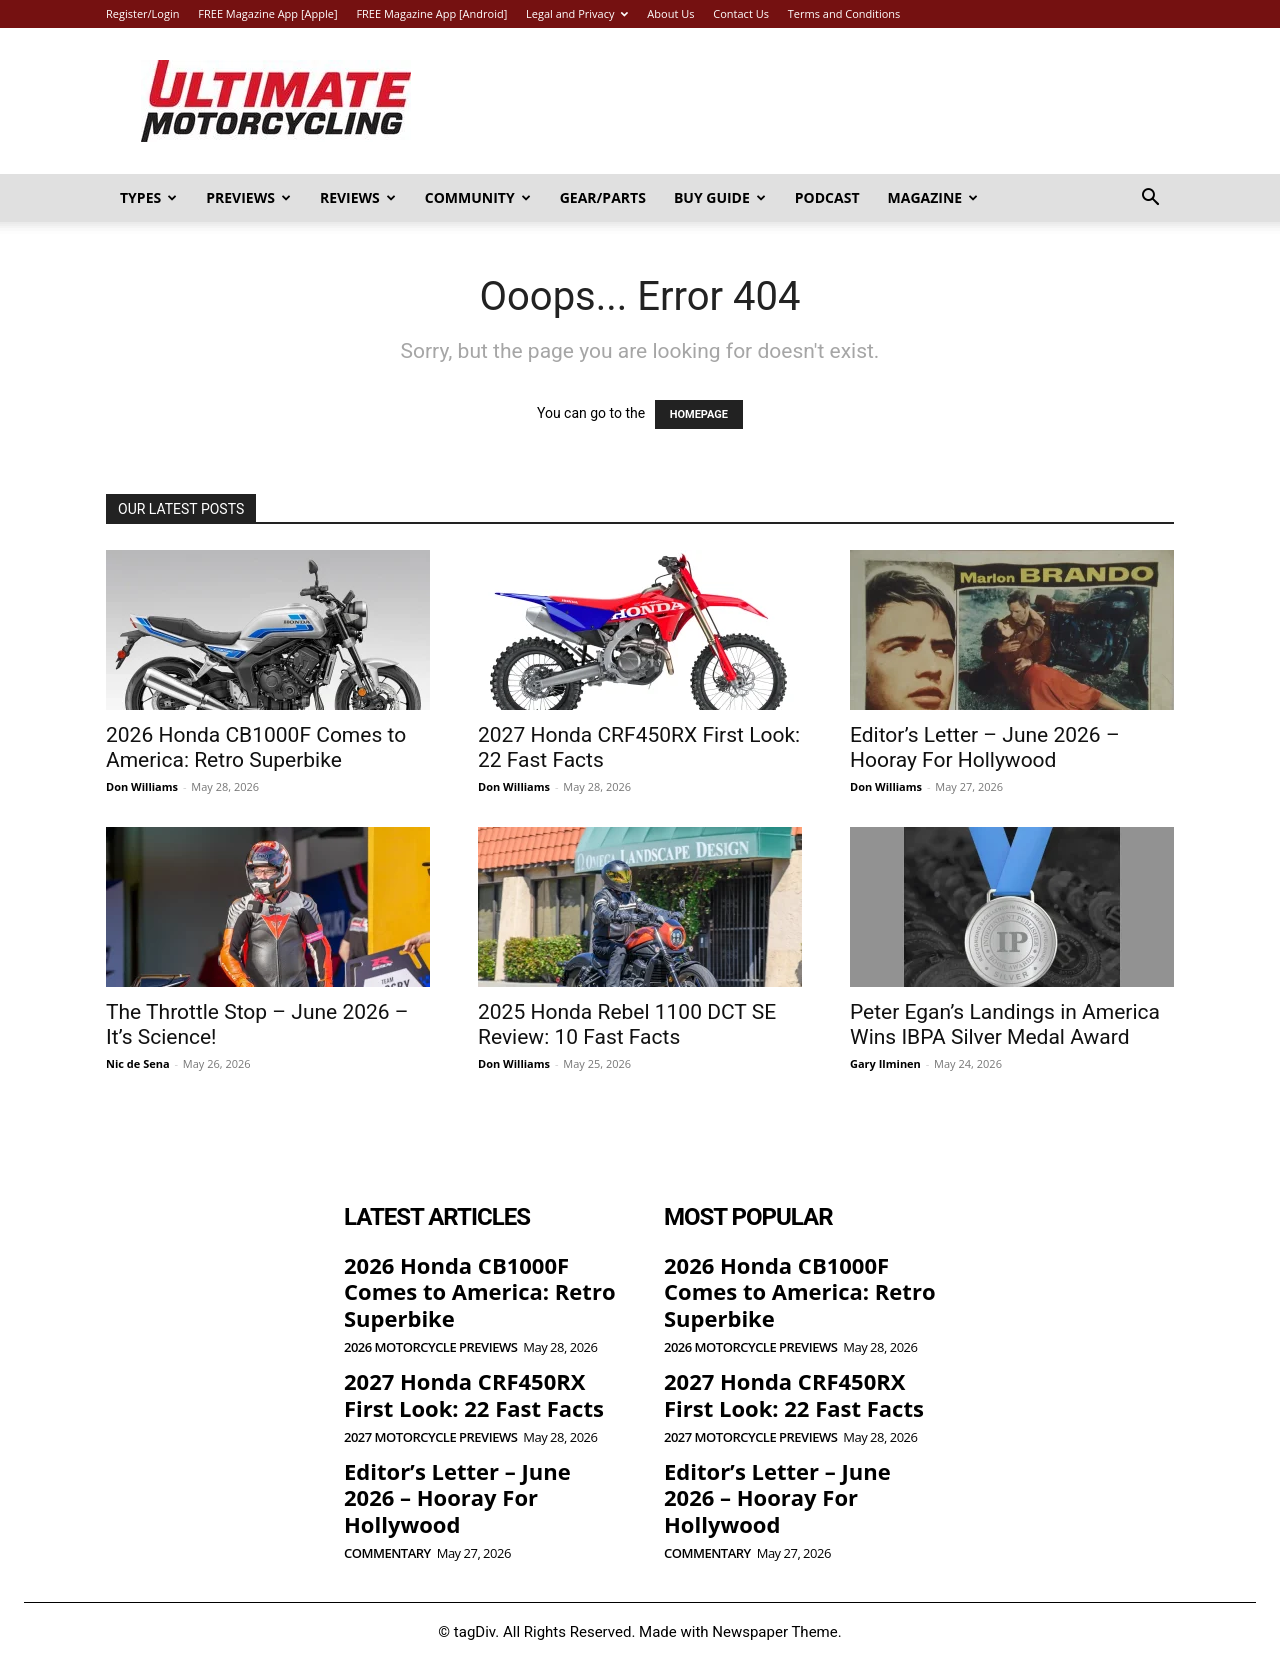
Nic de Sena (138, 1063)
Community (478, 197)
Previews (248, 197)
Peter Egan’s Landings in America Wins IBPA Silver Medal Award (1005, 1024)
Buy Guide (720, 197)
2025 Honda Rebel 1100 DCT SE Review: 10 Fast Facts (627, 1024)
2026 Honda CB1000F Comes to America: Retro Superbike (256, 747)
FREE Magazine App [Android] (431, 13)
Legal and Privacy (577, 13)
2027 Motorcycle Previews (430, 1437)
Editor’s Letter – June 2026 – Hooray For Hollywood (985, 747)
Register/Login (142, 13)
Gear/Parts (603, 197)
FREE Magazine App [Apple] (267, 13)
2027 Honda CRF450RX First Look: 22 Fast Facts (474, 1394)
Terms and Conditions (844, 13)
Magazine (933, 197)
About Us (670, 13)
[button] (1150, 199)
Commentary (387, 1553)
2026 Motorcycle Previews (430, 1347)
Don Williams (142, 786)
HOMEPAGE (699, 414)
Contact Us (741, 13)
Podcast (827, 197)
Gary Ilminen (885, 1063)
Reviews (358, 197)
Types (148, 197)
